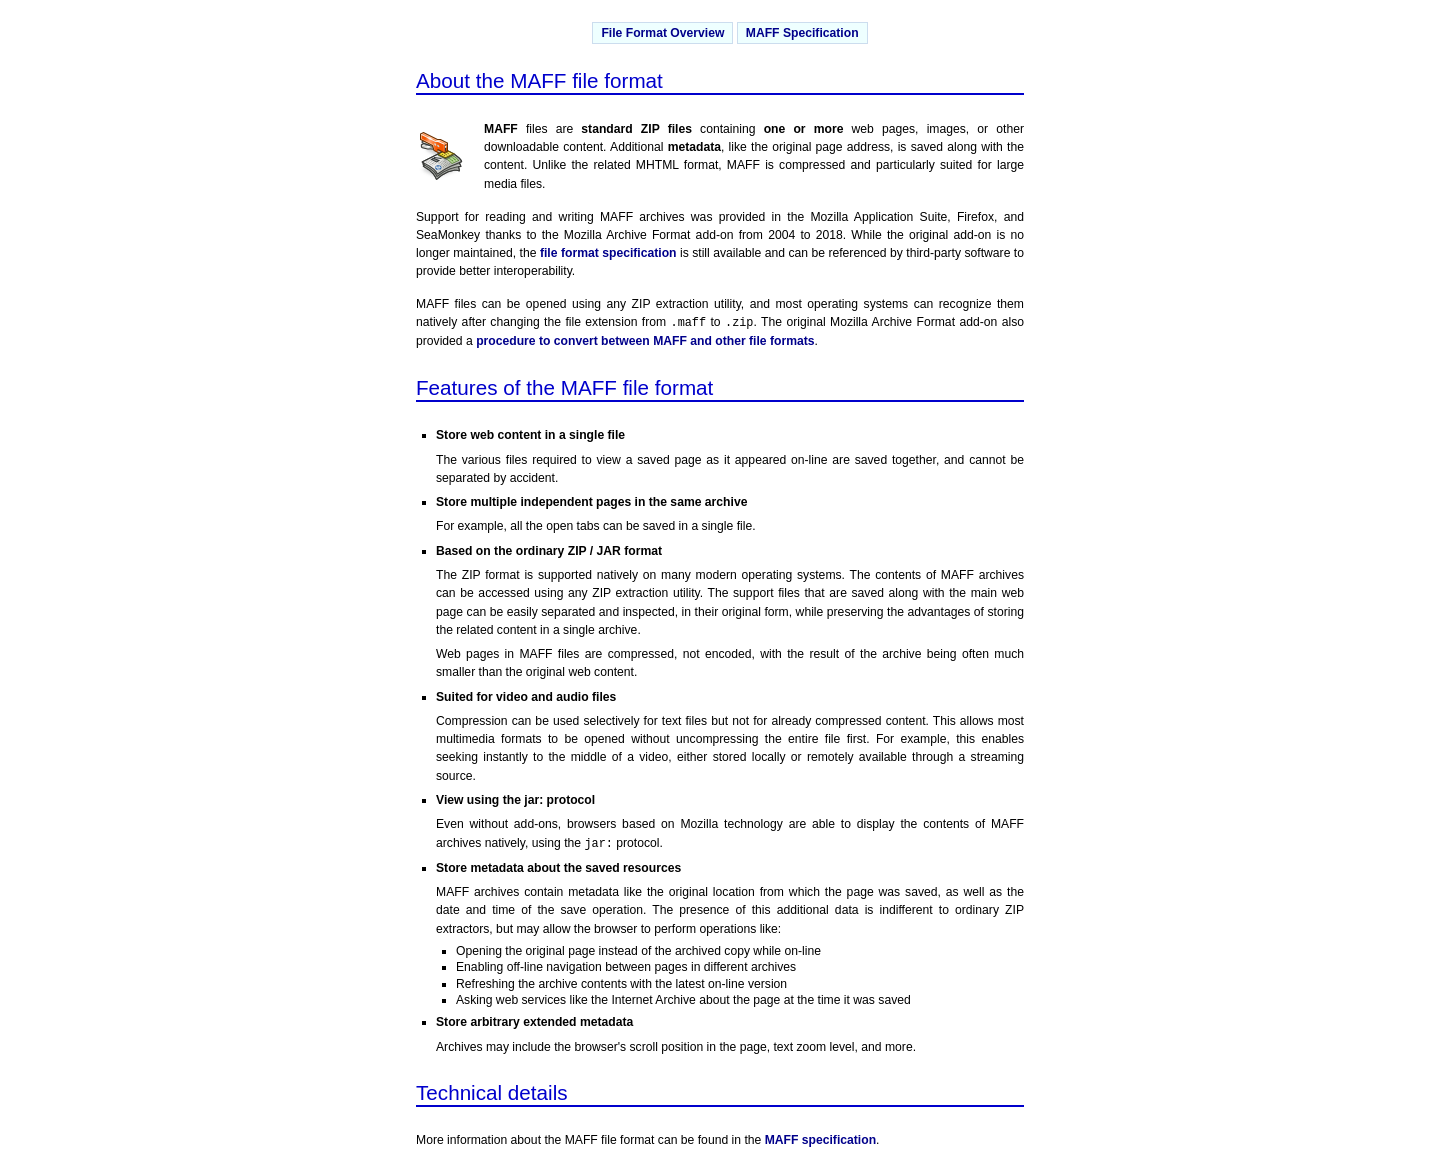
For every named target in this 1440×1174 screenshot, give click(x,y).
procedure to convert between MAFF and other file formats (645, 341)
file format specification (608, 253)
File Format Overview (662, 33)
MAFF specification (820, 1140)
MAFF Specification (802, 33)
